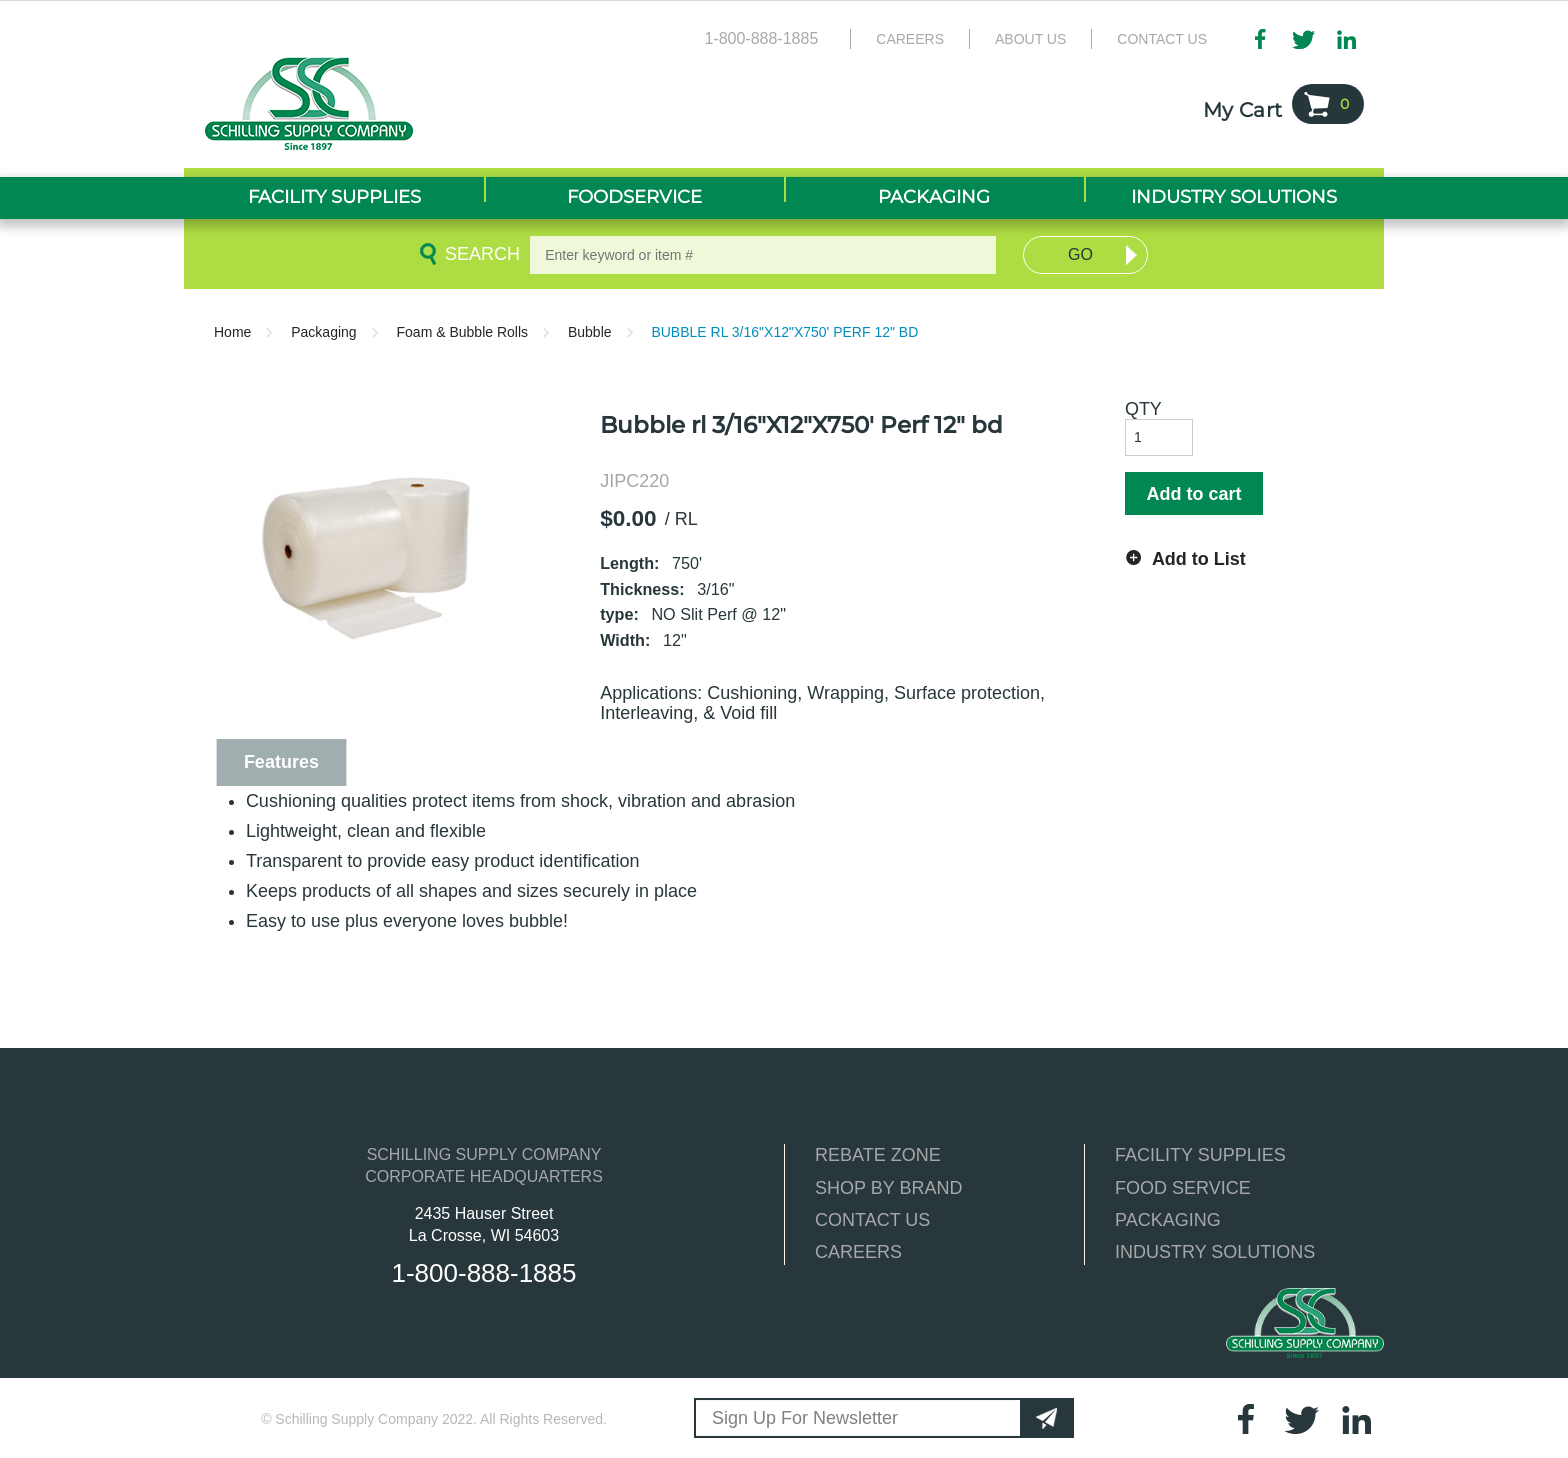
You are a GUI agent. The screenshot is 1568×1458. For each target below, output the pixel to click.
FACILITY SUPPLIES (1200, 1155)
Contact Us (1162, 39)
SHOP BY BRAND (888, 1188)
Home (232, 332)
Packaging (323, 332)
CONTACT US (872, 1220)
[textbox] (763, 255)
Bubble (590, 332)
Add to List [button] (1199, 559)
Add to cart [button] (1193, 494)
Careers (910, 39)
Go (1080, 254)
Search (479, 254)
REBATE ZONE (878, 1155)
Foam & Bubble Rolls (463, 332)
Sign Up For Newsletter (805, 1418)
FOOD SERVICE (1183, 1188)
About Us (1030, 39)
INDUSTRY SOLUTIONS (1215, 1252)
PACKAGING (1168, 1220)
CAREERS (858, 1252)
